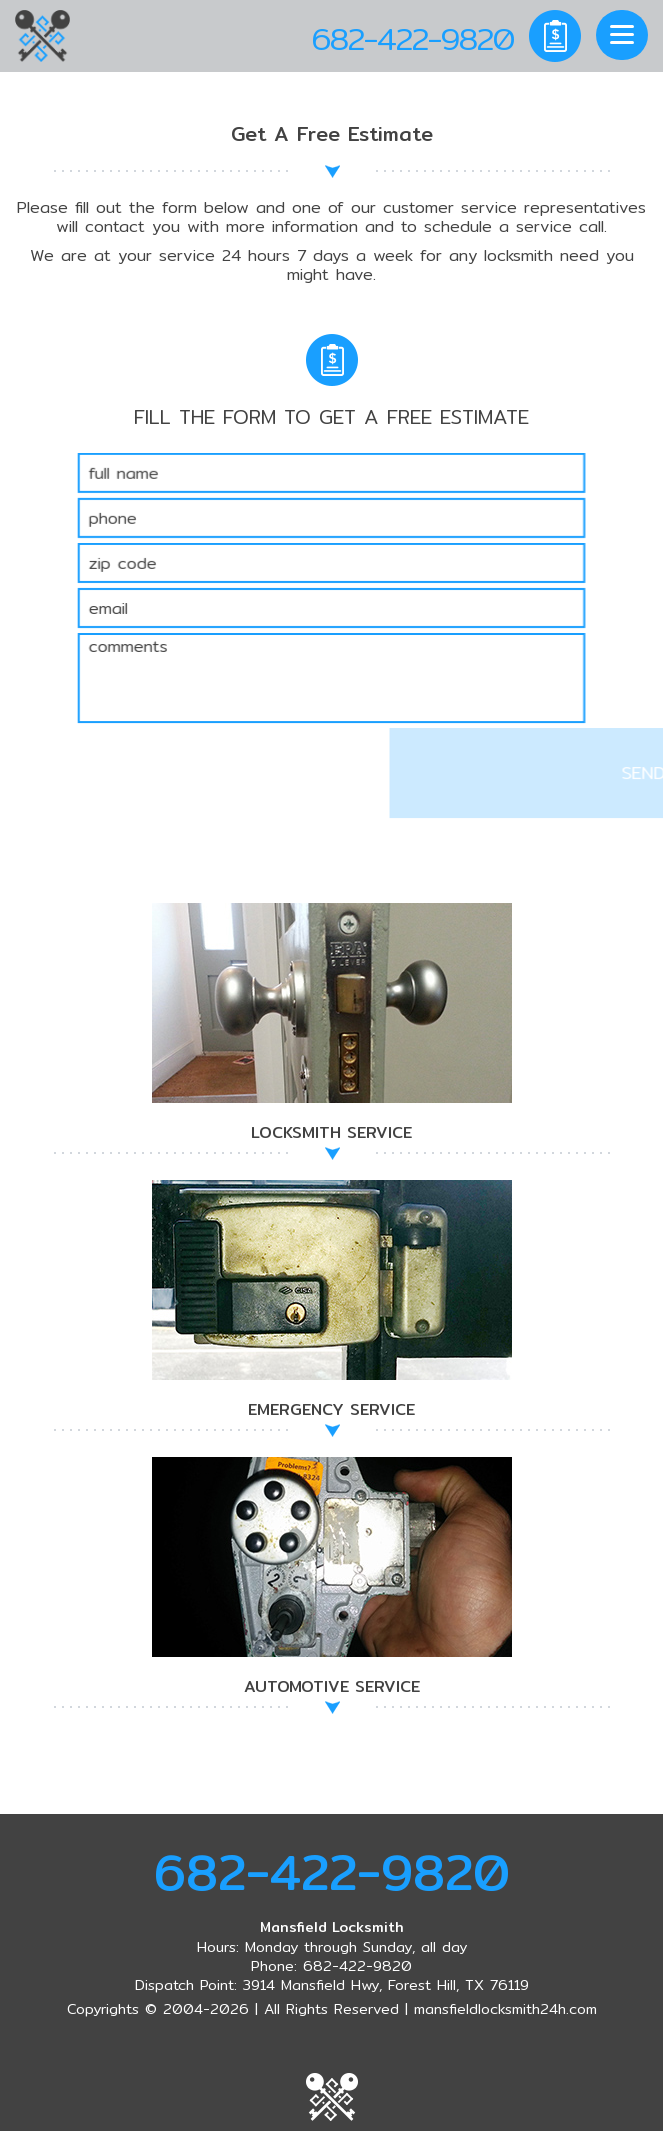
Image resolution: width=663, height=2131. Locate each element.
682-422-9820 (332, 1871)
